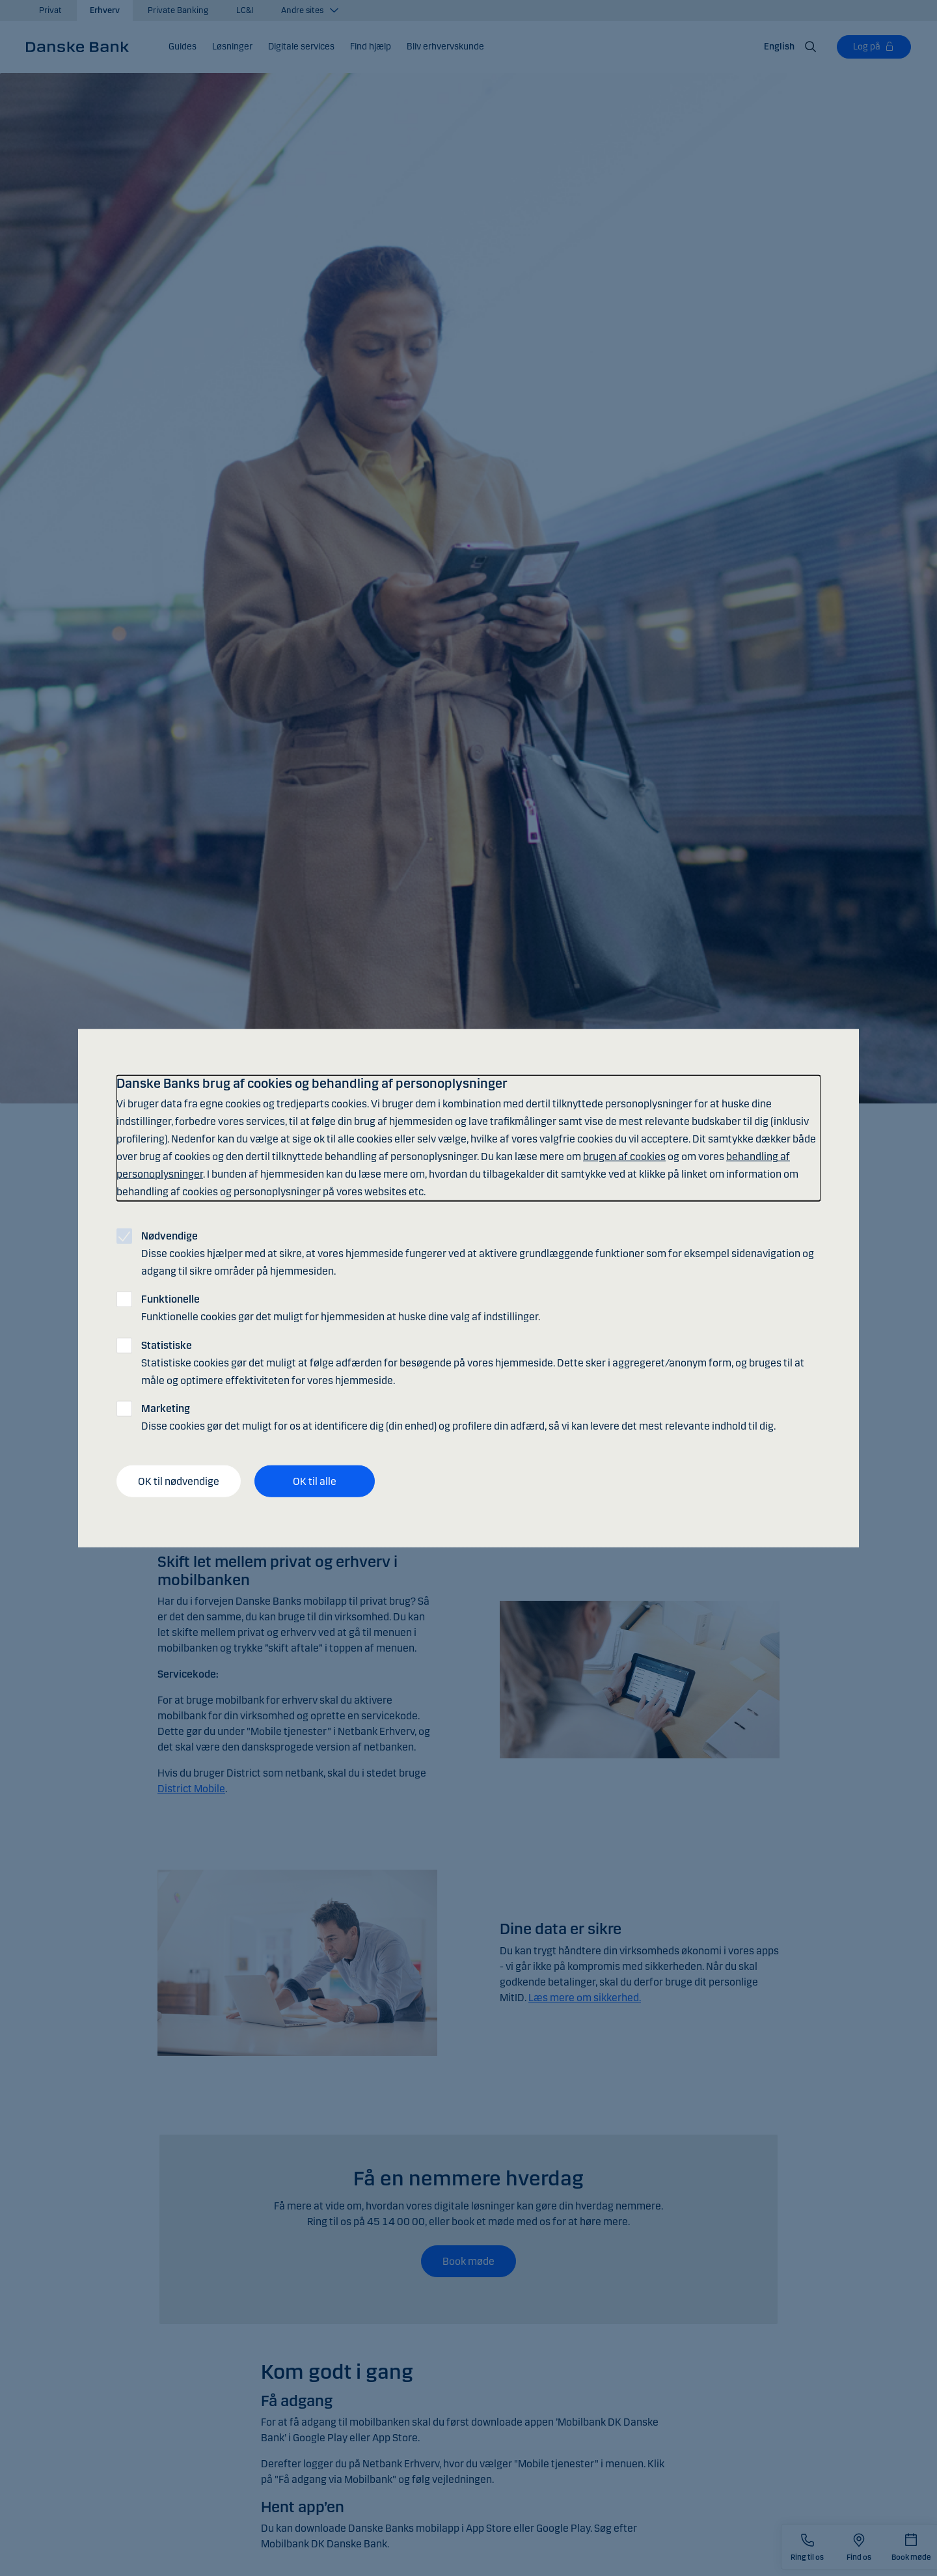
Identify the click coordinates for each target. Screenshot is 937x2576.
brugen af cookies (624, 1156)
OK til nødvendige (178, 1481)
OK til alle (314, 1481)
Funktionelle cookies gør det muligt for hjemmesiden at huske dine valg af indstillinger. (340, 1308)
